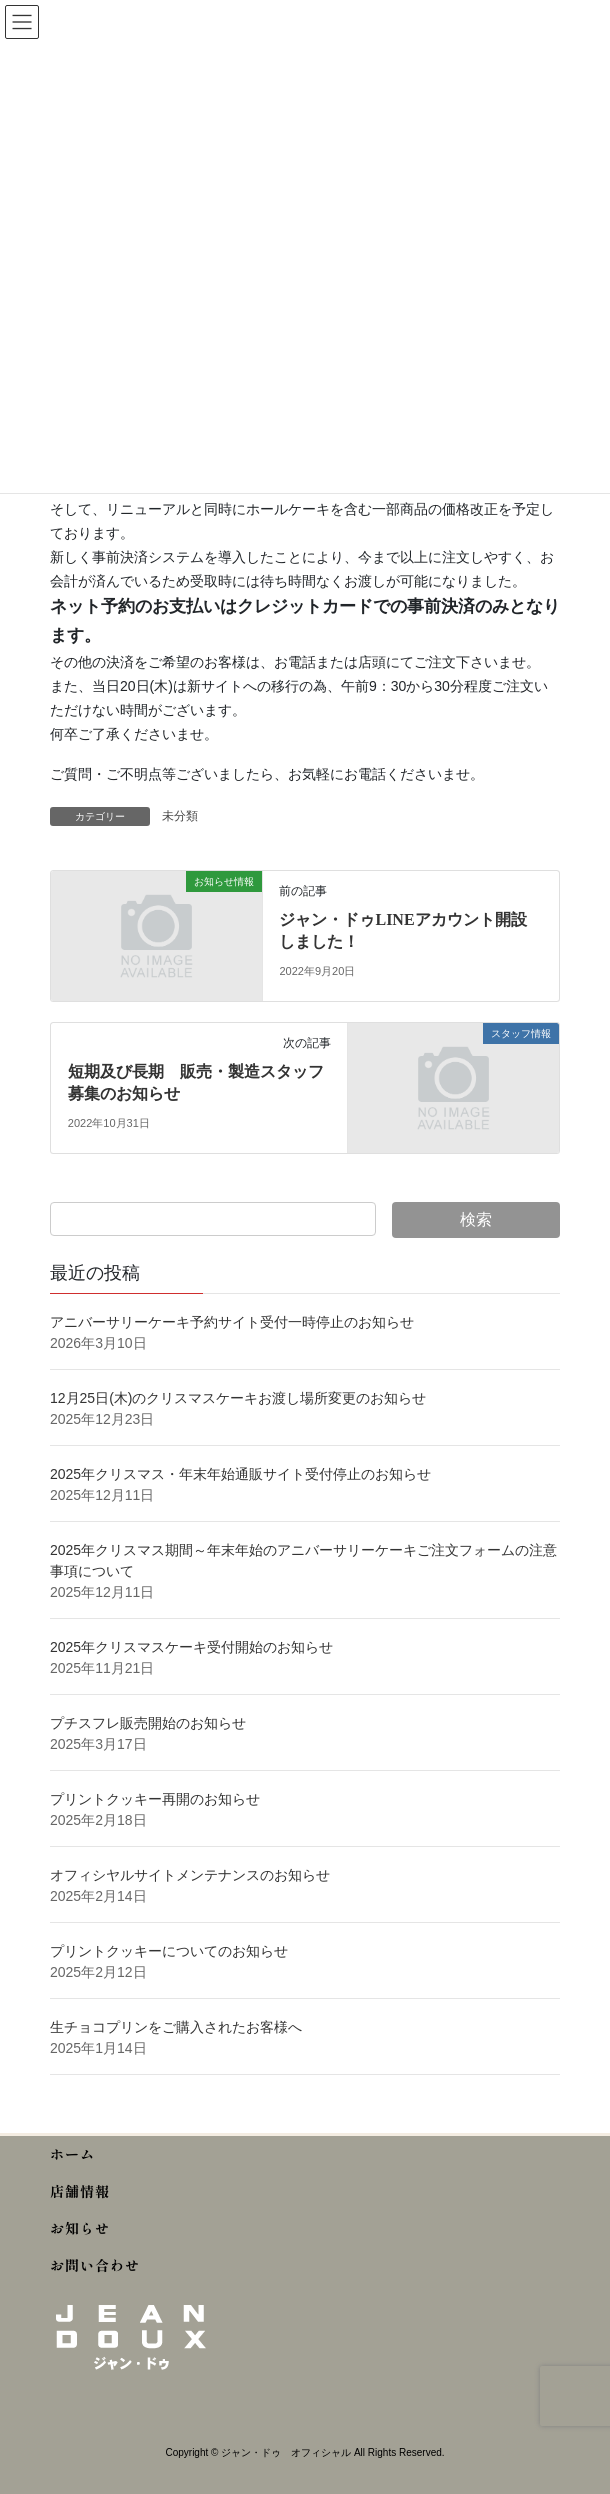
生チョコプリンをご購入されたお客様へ (176, 2027)
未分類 (180, 816)
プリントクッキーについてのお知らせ (169, 1951)
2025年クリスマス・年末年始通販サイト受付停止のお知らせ (240, 1474)
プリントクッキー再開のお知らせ (155, 1799)
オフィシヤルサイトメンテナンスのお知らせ (190, 1875)
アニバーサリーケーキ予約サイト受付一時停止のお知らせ (232, 1322)
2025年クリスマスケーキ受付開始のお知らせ (193, 1647)
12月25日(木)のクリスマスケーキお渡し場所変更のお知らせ (238, 1398)
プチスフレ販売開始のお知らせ (148, 1723)
